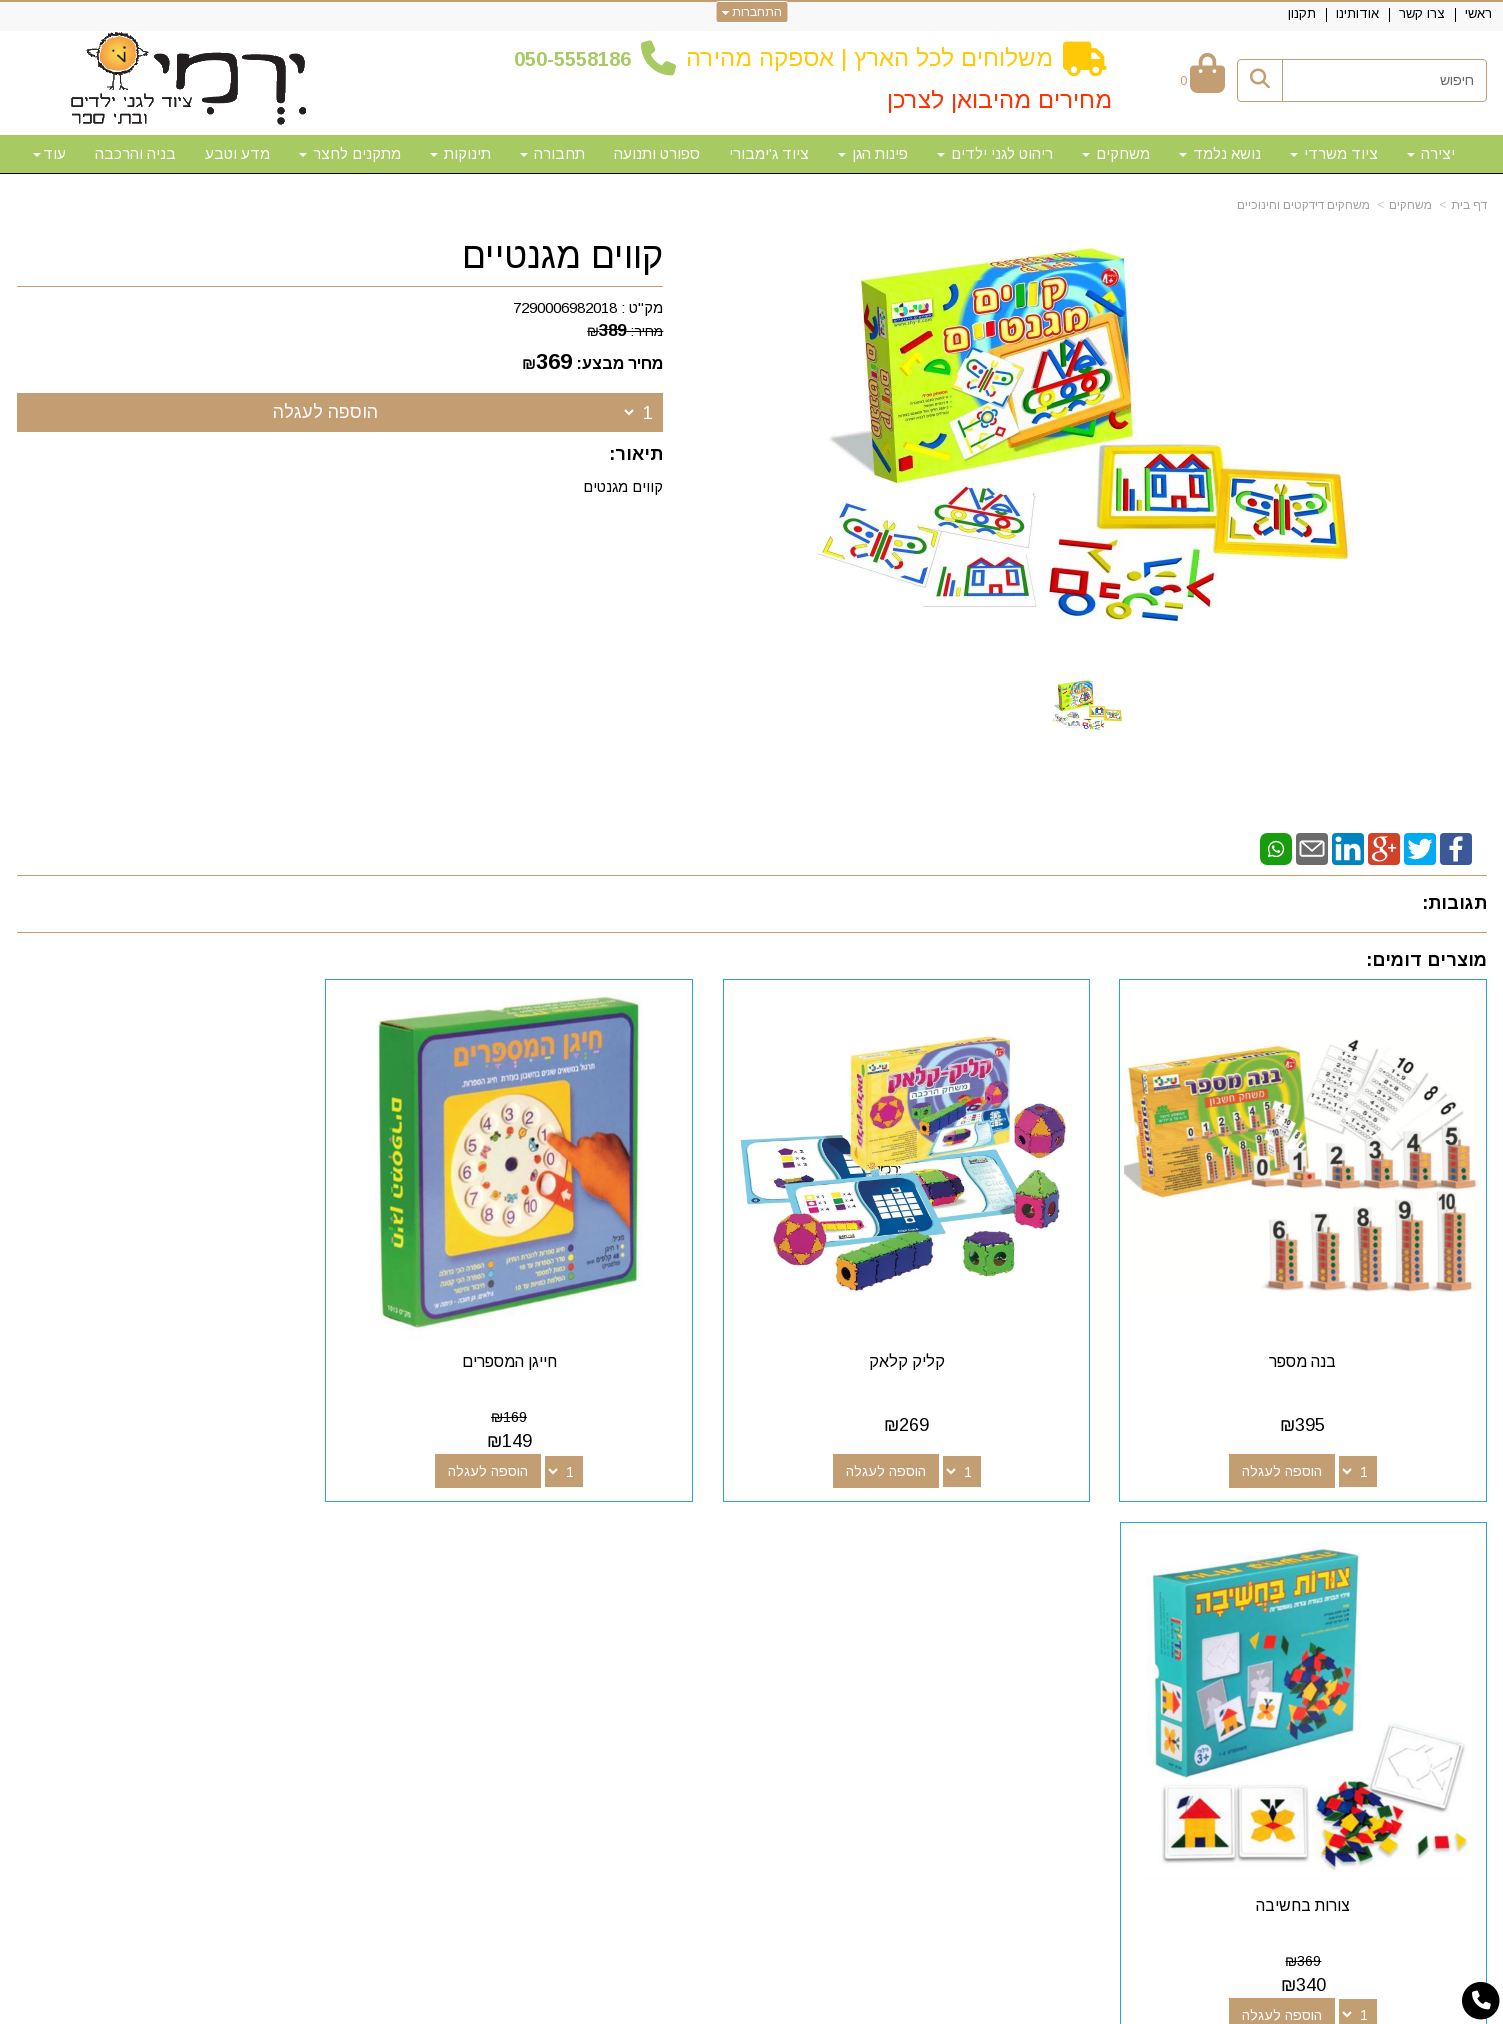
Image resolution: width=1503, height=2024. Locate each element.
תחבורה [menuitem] (552, 153)
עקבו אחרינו (925, 1553)
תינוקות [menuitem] (460, 153)
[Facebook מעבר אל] (971, 1589)
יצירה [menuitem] (1431, 153)
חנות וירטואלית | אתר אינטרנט (623, 2005)
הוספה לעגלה (325, 412)
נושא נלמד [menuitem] (1220, 153)
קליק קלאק (939, 1339)
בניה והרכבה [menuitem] (135, 153)
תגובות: (1454, 903)
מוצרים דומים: (1426, 960)
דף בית (1469, 205)
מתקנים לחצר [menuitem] (350, 153)
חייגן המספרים (564, 1339)
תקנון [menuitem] (1302, 13)
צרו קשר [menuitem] (1422, 13)
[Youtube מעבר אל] (907, 1589)
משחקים (1410, 205)
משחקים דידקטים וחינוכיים (1303, 205)
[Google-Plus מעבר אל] (939, 1589)
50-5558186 (578, 59)
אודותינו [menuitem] (1357, 13)
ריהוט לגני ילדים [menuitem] (995, 153)
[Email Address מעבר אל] (875, 1589)
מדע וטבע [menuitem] (237, 153)
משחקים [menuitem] (1116, 153)
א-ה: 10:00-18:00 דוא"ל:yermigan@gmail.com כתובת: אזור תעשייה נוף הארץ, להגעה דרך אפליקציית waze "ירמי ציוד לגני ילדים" (307, 1639)
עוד (49, 153)
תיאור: (636, 454)
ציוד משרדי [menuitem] (1334, 153)
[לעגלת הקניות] (1202, 80)
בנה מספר (1314, 1339)
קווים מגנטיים (562, 256)
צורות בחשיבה (189, 1339)
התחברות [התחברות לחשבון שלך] (751, 12)
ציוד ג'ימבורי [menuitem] (769, 153)
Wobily (815, 2005)
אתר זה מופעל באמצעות (752, 2006)
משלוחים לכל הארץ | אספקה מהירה (869, 57)
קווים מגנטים (621, 486)
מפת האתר (1430, 1553)
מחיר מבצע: (619, 363)
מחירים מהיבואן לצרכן (999, 99)
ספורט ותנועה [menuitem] (657, 153)
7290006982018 (565, 307)
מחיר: (625, 331)
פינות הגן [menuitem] (873, 153)
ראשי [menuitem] (1478, 13)
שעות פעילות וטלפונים (372, 1553)
